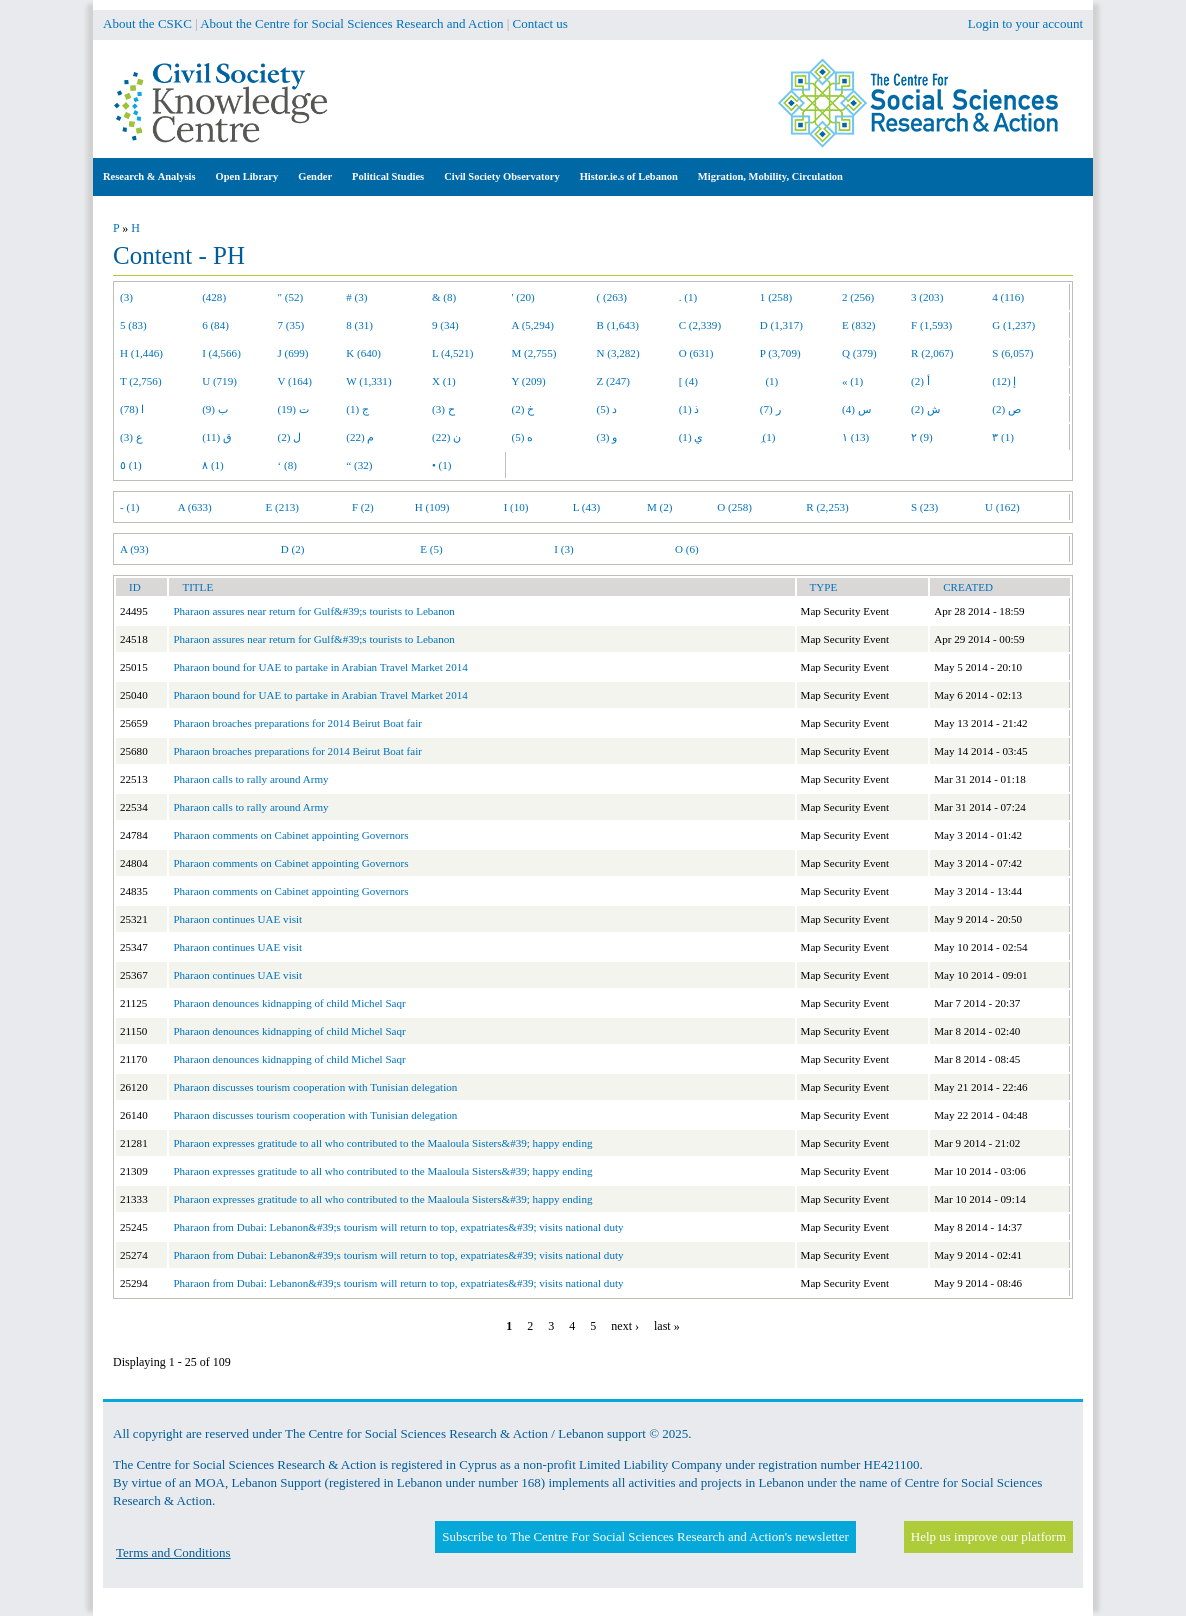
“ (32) (359, 465)
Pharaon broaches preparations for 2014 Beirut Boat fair (297, 723)
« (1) (852, 381)
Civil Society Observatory (501, 176)
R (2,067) (932, 353)
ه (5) (523, 437)
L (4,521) (452, 353)
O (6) (687, 549)
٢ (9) (922, 437)
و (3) (607, 437)
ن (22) (446, 437)
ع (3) (131, 437)
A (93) (134, 549)
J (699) (293, 353)
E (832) (859, 325)
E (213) (282, 507)
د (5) (607, 409)
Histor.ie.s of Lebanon (629, 176)
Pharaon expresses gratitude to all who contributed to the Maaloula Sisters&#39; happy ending (382, 1143)
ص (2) (1006, 409)
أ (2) (920, 381)
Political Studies (388, 176)
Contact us (540, 23)
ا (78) (132, 409)
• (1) (442, 465)
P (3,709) (780, 353)
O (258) (734, 507)
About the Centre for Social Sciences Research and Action (351, 23)
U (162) (1002, 507)
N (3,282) (618, 353)
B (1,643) (618, 325)
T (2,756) (141, 381)
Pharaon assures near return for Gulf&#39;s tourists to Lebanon (313, 611)
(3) (126, 297)
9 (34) (445, 325)
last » (667, 1326)
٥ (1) (131, 465)
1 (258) (776, 297)
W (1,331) (368, 381)
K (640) (363, 353)
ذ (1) (689, 409)
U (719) (219, 381)
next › (625, 1326)
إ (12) (1004, 381)
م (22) (360, 437)
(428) (214, 297)
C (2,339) (700, 325)
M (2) (660, 507)
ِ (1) (768, 437)
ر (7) (770, 409)
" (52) (291, 297)
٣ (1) (1003, 437)
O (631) (696, 353)
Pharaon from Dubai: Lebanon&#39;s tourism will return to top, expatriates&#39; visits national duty (398, 1227)
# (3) (356, 297)
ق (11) (217, 437)
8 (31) (359, 325)
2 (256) (858, 297)
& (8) (444, 297)
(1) (769, 381)
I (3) (563, 549)
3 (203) (927, 297)
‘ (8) (287, 465)
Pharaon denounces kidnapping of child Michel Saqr (289, 1003)
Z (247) (614, 381)
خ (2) (523, 409)
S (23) (924, 507)
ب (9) (215, 409)
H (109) (432, 507)
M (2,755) (534, 353)
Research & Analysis (149, 176)
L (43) (587, 507)
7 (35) (291, 325)
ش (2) (925, 409)
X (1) (444, 381)
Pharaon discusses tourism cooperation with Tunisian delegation (315, 1087)
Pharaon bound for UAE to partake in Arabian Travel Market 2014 (320, 667)
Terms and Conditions (173, 1552)
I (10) (516, 507)
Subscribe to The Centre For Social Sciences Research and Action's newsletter (645, 1536)
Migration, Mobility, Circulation (770, 176)
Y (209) (529, 381)
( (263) (612, 297)
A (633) (195, 507)
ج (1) (357, 409)
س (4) (856, 409)
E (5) (431, 549)
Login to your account (1025, 23)
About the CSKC (147, 23)
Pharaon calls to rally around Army (250, 779)
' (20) (523, 297)
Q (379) (859, 353)
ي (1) (691, 437)
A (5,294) (533, 325)
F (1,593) (931, 325)
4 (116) (1008, 297)
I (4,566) (221, 353)
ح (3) (443, 409)
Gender (315, 176)
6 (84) (215, 325)
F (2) (363, 507)
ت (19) (293, 409)
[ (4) (688, 381)
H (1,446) (141, 353)
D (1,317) (781, 325)
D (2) (293, 549)
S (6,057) (1012, 353)
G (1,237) (1013, 325)
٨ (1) (213, 465)
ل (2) (290, 437)
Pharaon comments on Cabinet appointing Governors (290, 835)
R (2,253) (827, 507)
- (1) (129, 507)
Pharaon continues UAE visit (237, 919)
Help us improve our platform (988, 1536)
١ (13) (855, 437)
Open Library (247, 176)
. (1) (688, 297)
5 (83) (133, 325)
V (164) (295, 381)
